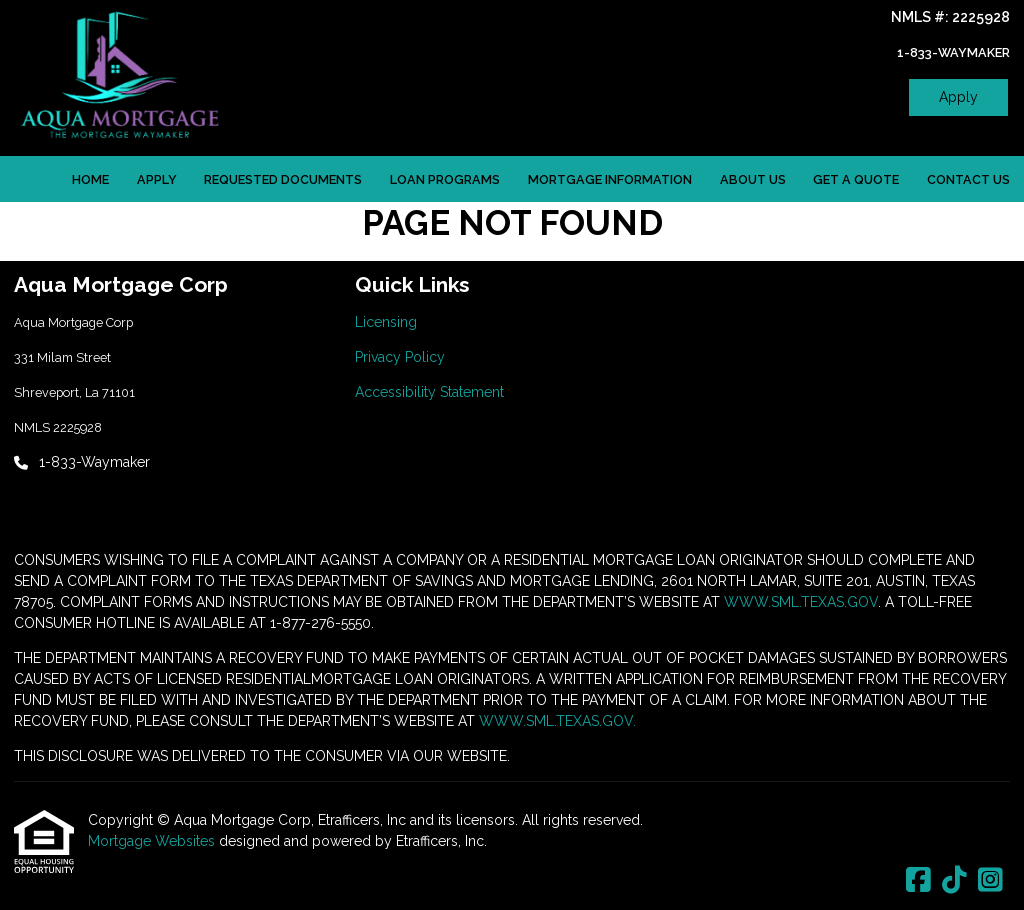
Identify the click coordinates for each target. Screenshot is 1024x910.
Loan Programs (445, 179)
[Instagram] (990, 881)
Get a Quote (856, 179)
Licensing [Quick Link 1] (386, 322)
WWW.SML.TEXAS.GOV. (557, 721)
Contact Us (968, 179)
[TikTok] (954, 881)
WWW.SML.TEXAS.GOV (801, 602)
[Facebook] (918, 881)
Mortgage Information (610, 179)
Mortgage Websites (153, 841)
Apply (958, 97)
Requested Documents (283, 179)
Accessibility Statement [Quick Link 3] (429, 392)
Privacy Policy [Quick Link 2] (400, 357)
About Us (753, 179)
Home (90, 179)
